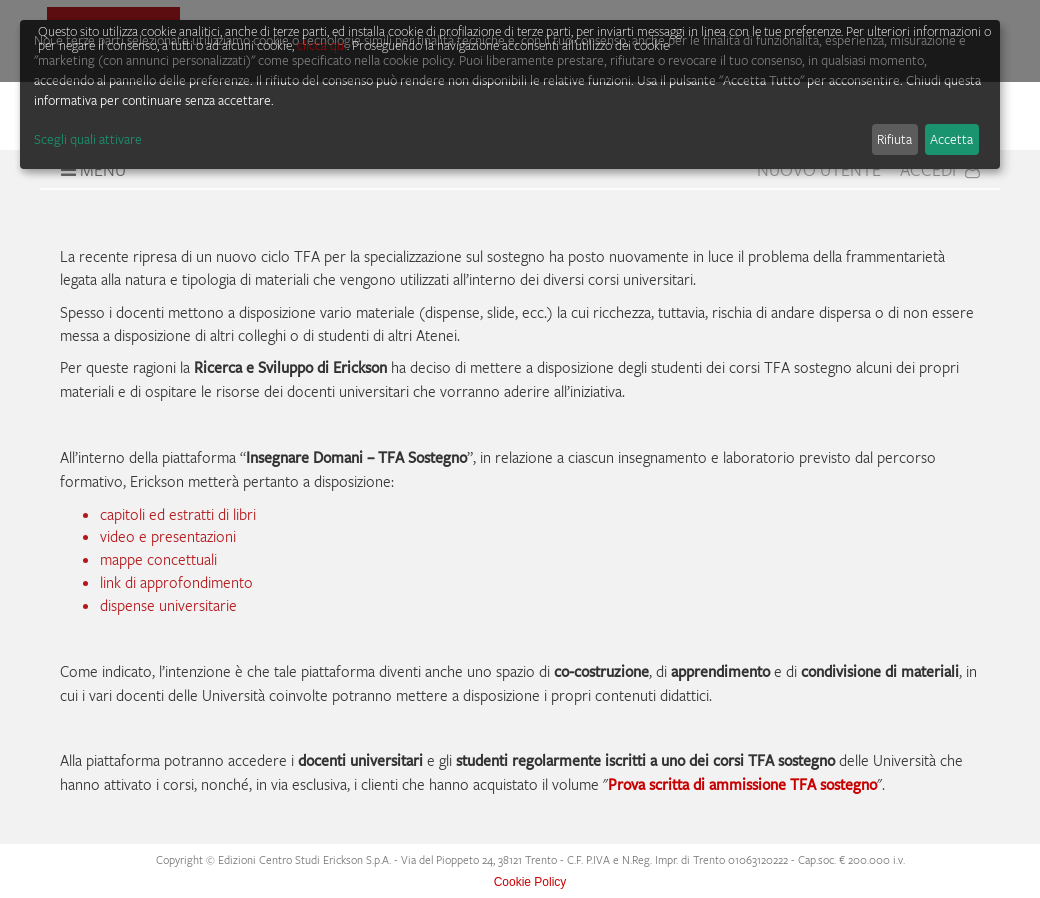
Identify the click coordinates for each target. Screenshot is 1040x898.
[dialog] (510, 94)
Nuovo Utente (819, 170)
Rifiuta (894, 139)
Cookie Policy (530, 882)
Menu (91, 170)
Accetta (951, 139)
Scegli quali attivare (88, 139)
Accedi (940, 170)
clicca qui (322, 45)
